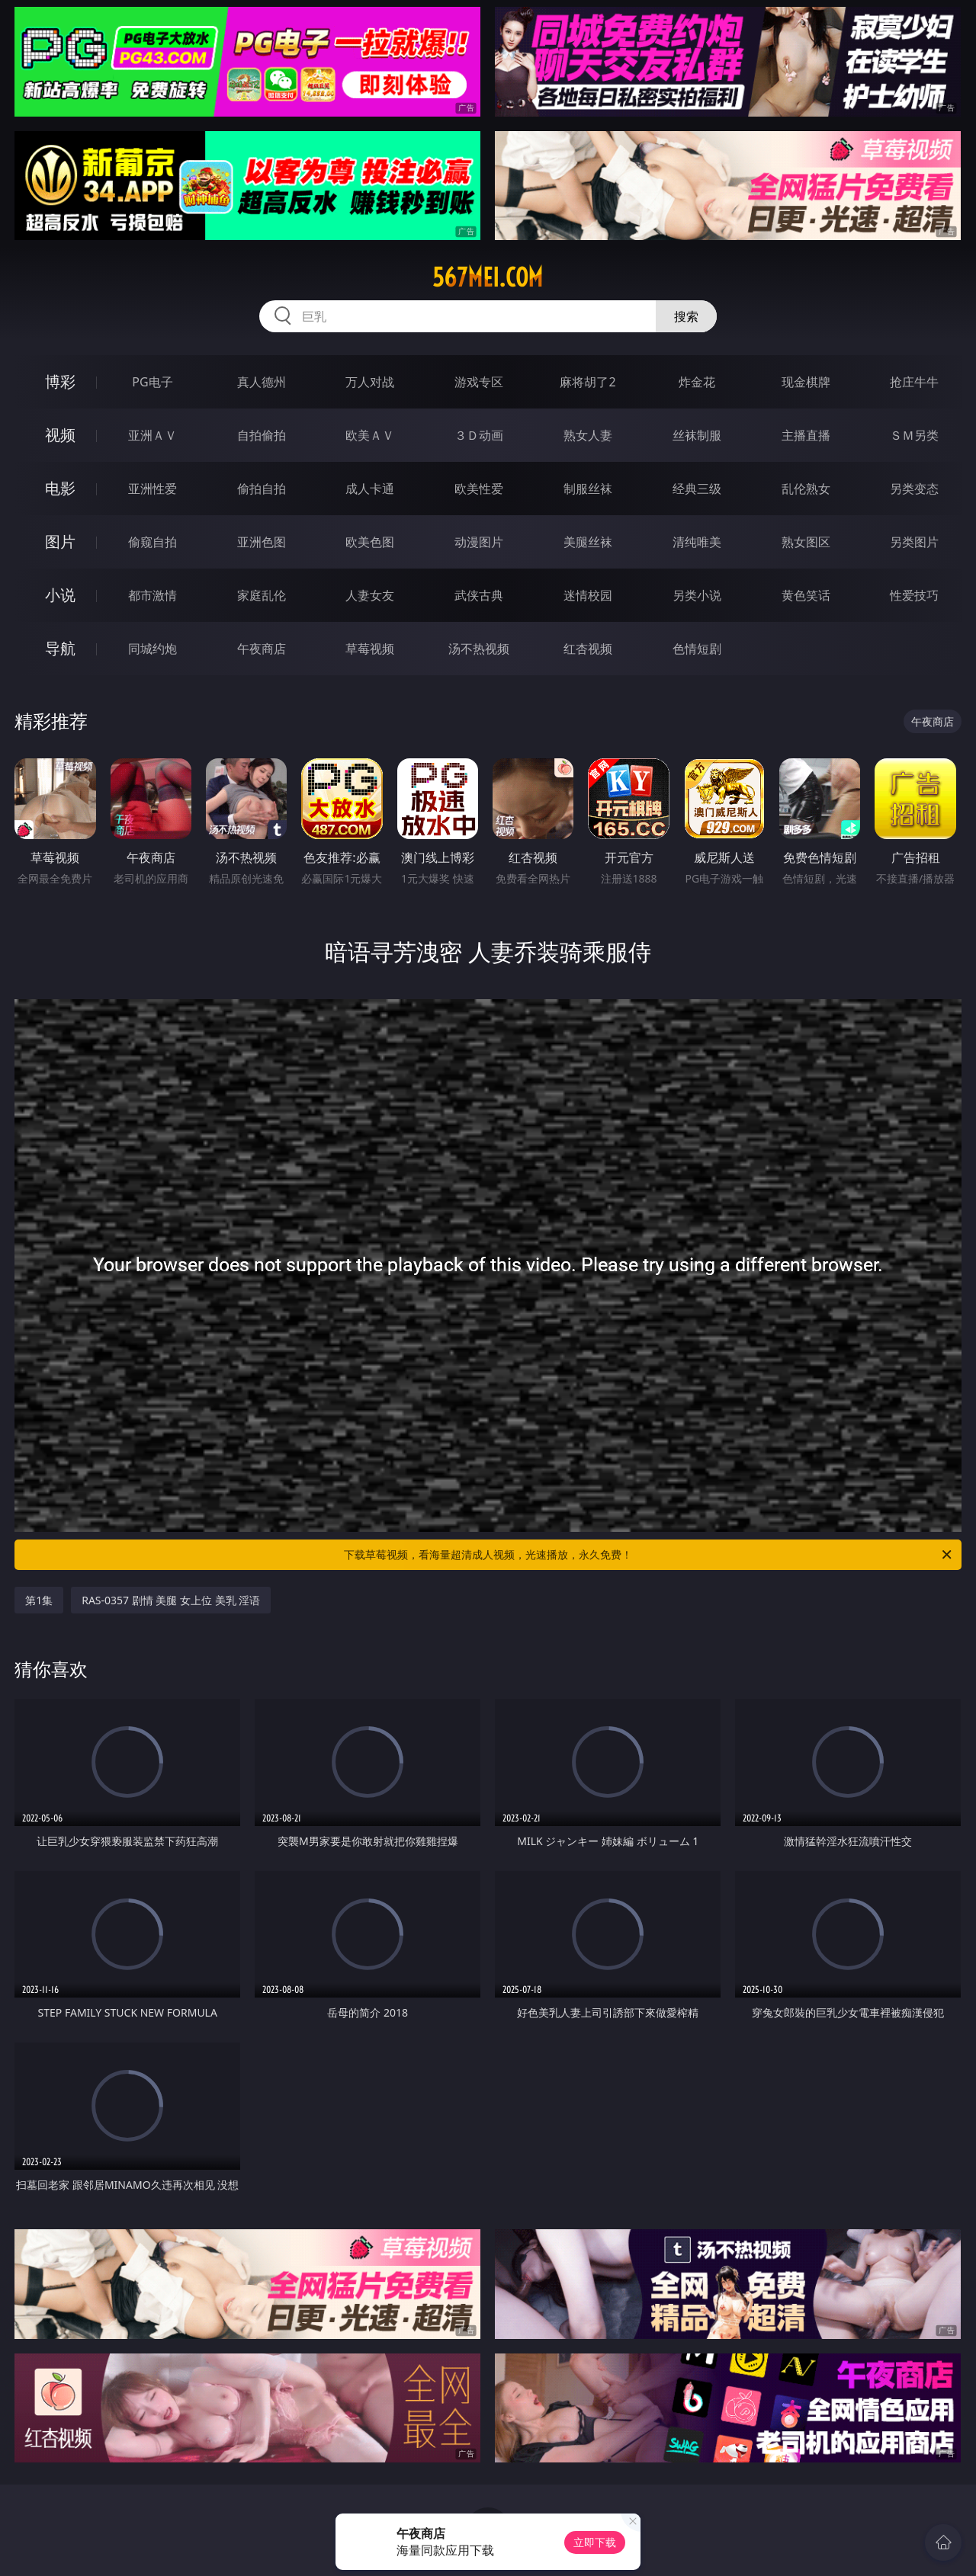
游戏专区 (478, 381)
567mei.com (487, 277)
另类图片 (914, 541)
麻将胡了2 (587, 381)
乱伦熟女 (806, 488)
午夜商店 (261, 648)
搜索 (686, 316)
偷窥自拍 (152, 541)
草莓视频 (369, 648)
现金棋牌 (806, 381)
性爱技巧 (914, 595)
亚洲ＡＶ (152, 435)
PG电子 (152, 381)
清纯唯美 (697, 541)
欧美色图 (369, 541)
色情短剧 (697, 648)
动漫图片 (478, 541)
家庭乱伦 (261, 595)
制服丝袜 (587, 488)
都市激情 (152, 595)
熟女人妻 (587, 435)
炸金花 (697, 381)
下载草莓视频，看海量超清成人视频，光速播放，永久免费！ (649, 1555)
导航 (60, 648)
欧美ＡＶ (369, 435)
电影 (60, 488)
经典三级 (697, 488)
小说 (60, 595)
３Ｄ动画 (478, 435)
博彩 (60, 381)
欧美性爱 (478, 488)
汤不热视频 (478, 648)
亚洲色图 (261, 541)
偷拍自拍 (261, 488)
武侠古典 (478, 595)
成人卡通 (369, 488)
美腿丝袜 (587, 541)
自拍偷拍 (261, 435)
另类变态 (914, 488)
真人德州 (261, 381)
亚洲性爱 (152, 488)
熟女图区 (806, 541)
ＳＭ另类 (914, 435)
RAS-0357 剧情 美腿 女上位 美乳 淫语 (171, 1600)
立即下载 (594, 2542)
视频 (60, 435)
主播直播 (806, 435)
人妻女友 (369, 595)
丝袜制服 (697, 435)
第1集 (39, 1600)
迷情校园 (587, 595)
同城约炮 (152, 648)
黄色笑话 (806, 595)
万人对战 (369, 381)
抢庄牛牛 (914, 381)
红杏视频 (587, 648)
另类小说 (697, 595)
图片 (60, 541)
